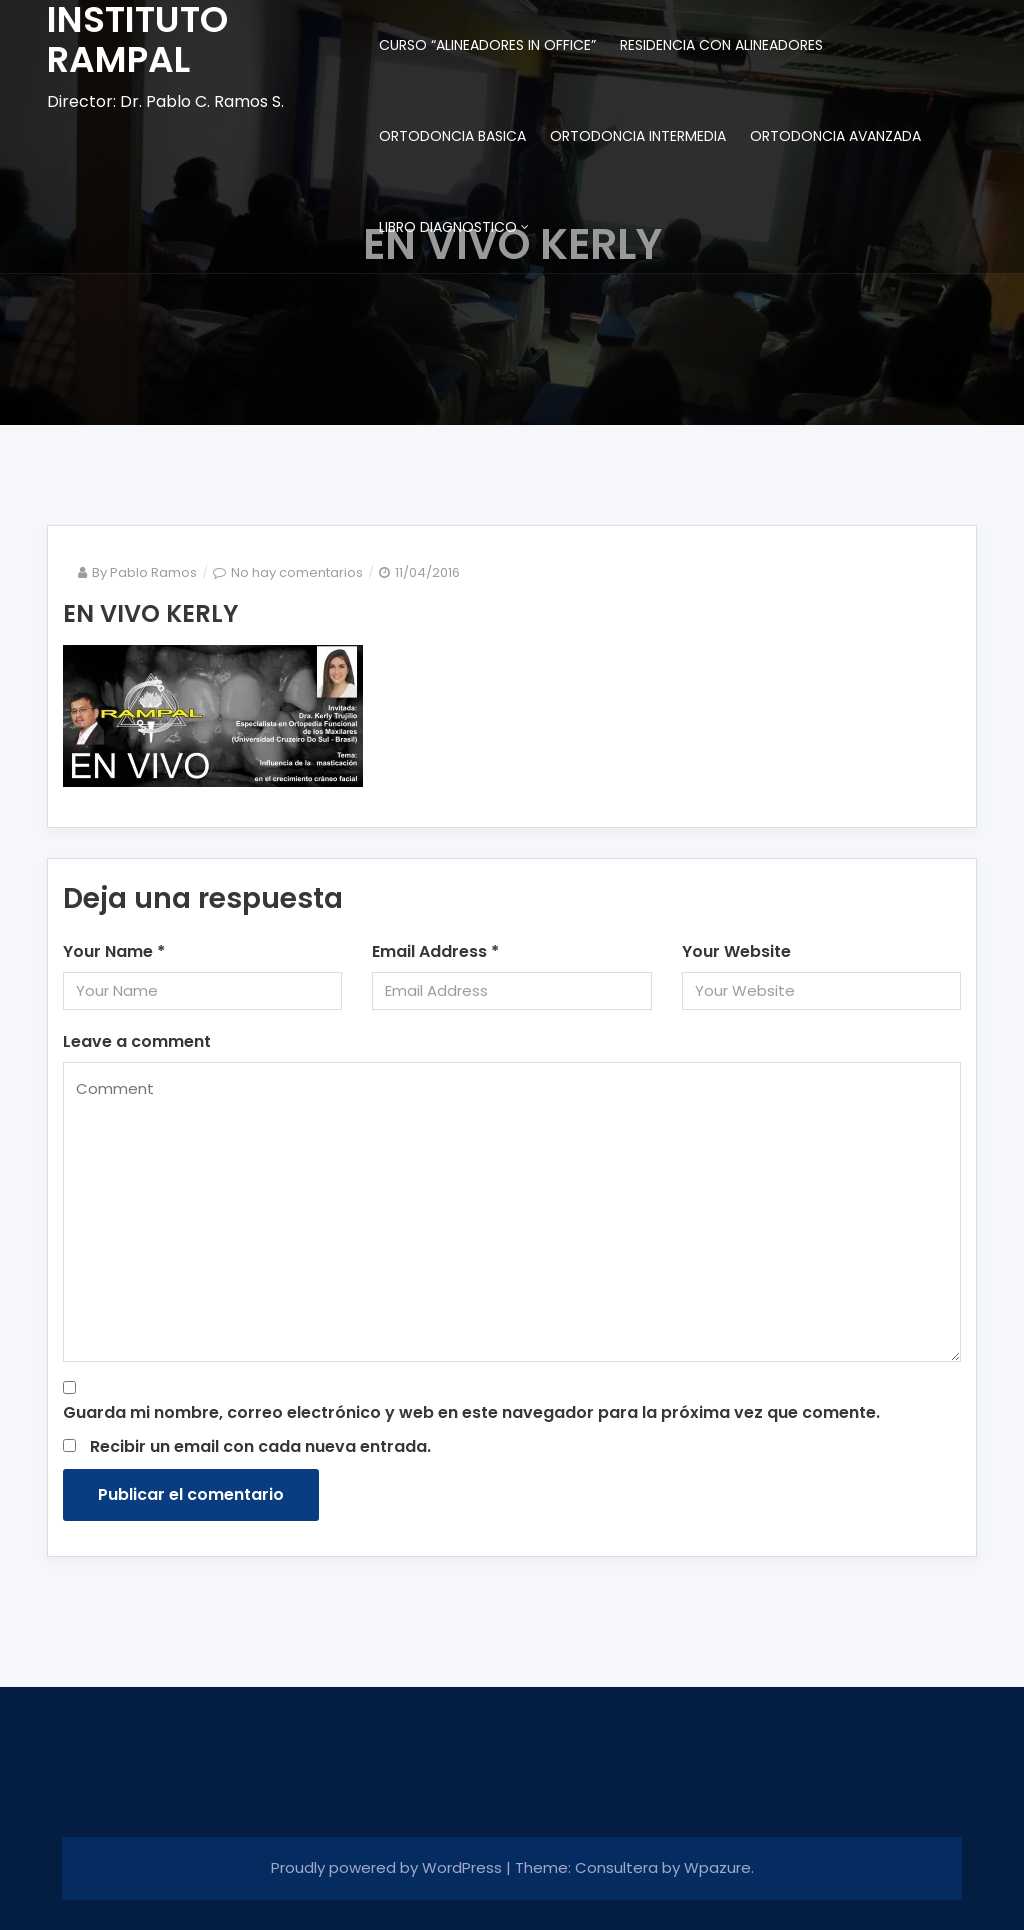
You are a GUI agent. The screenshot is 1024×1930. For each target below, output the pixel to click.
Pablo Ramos (153, 572)
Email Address (435, 951)
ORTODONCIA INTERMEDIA (638, 136)
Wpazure (717, 1867)
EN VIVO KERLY (150, 613)
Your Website (736, 951)
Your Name (114, 951)
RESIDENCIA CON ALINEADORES (721, 45)
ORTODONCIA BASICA (452, 136)
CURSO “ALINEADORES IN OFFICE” (487, 45)
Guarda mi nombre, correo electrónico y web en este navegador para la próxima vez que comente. (471, 1412)
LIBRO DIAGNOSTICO (448, 227)
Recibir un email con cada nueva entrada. (260, 1446)
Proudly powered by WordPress (388, 1867)
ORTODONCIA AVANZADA (835, 136)
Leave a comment (137, 1041)
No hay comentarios (297, 572)
